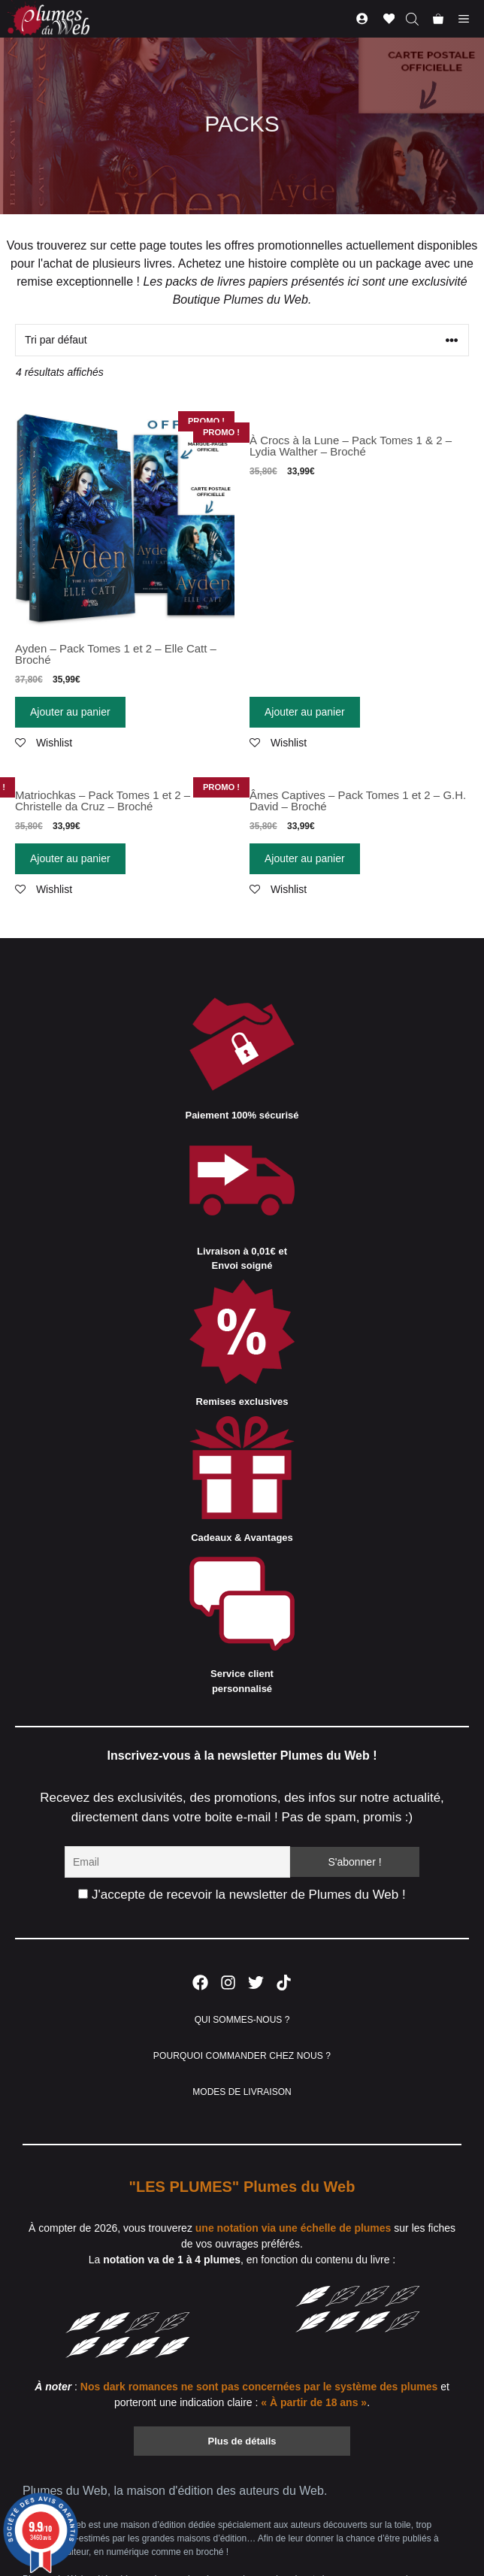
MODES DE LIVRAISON (241, 2092)
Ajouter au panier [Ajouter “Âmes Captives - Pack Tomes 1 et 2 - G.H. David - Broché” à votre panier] (305, 858)
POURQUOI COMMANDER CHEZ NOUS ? (242, 2056)
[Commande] (242, 340)
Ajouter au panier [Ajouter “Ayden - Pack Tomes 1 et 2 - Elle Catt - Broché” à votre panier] (70, 712)
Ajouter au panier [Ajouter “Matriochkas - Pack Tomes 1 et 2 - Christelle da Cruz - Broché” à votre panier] (70, 858)
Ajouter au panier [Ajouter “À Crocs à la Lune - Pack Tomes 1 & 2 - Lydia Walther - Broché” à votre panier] (305, 712)
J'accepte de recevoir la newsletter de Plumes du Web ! (241, 1894)
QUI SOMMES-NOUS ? (242, 2019)
